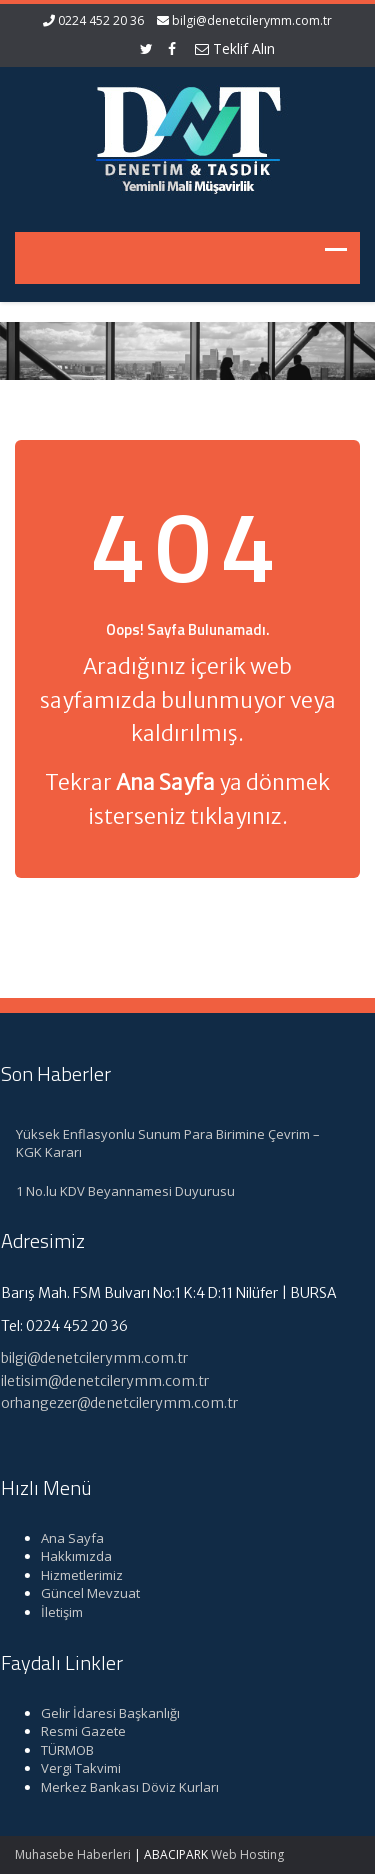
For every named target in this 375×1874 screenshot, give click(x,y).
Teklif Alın (235, 48)
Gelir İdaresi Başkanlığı (106, 1713)
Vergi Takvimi (77, 1768)
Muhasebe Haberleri (73, 1854)
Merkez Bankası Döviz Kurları (126, 1787)
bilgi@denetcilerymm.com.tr (252, 20)
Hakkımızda (72, 1556)
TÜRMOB (63, 1750)
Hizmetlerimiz (78, 1575)
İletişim (58, 1612)
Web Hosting (247, 1854)
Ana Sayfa (68, 1538)
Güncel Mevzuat (86, 1593)
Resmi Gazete (79, 1731)
